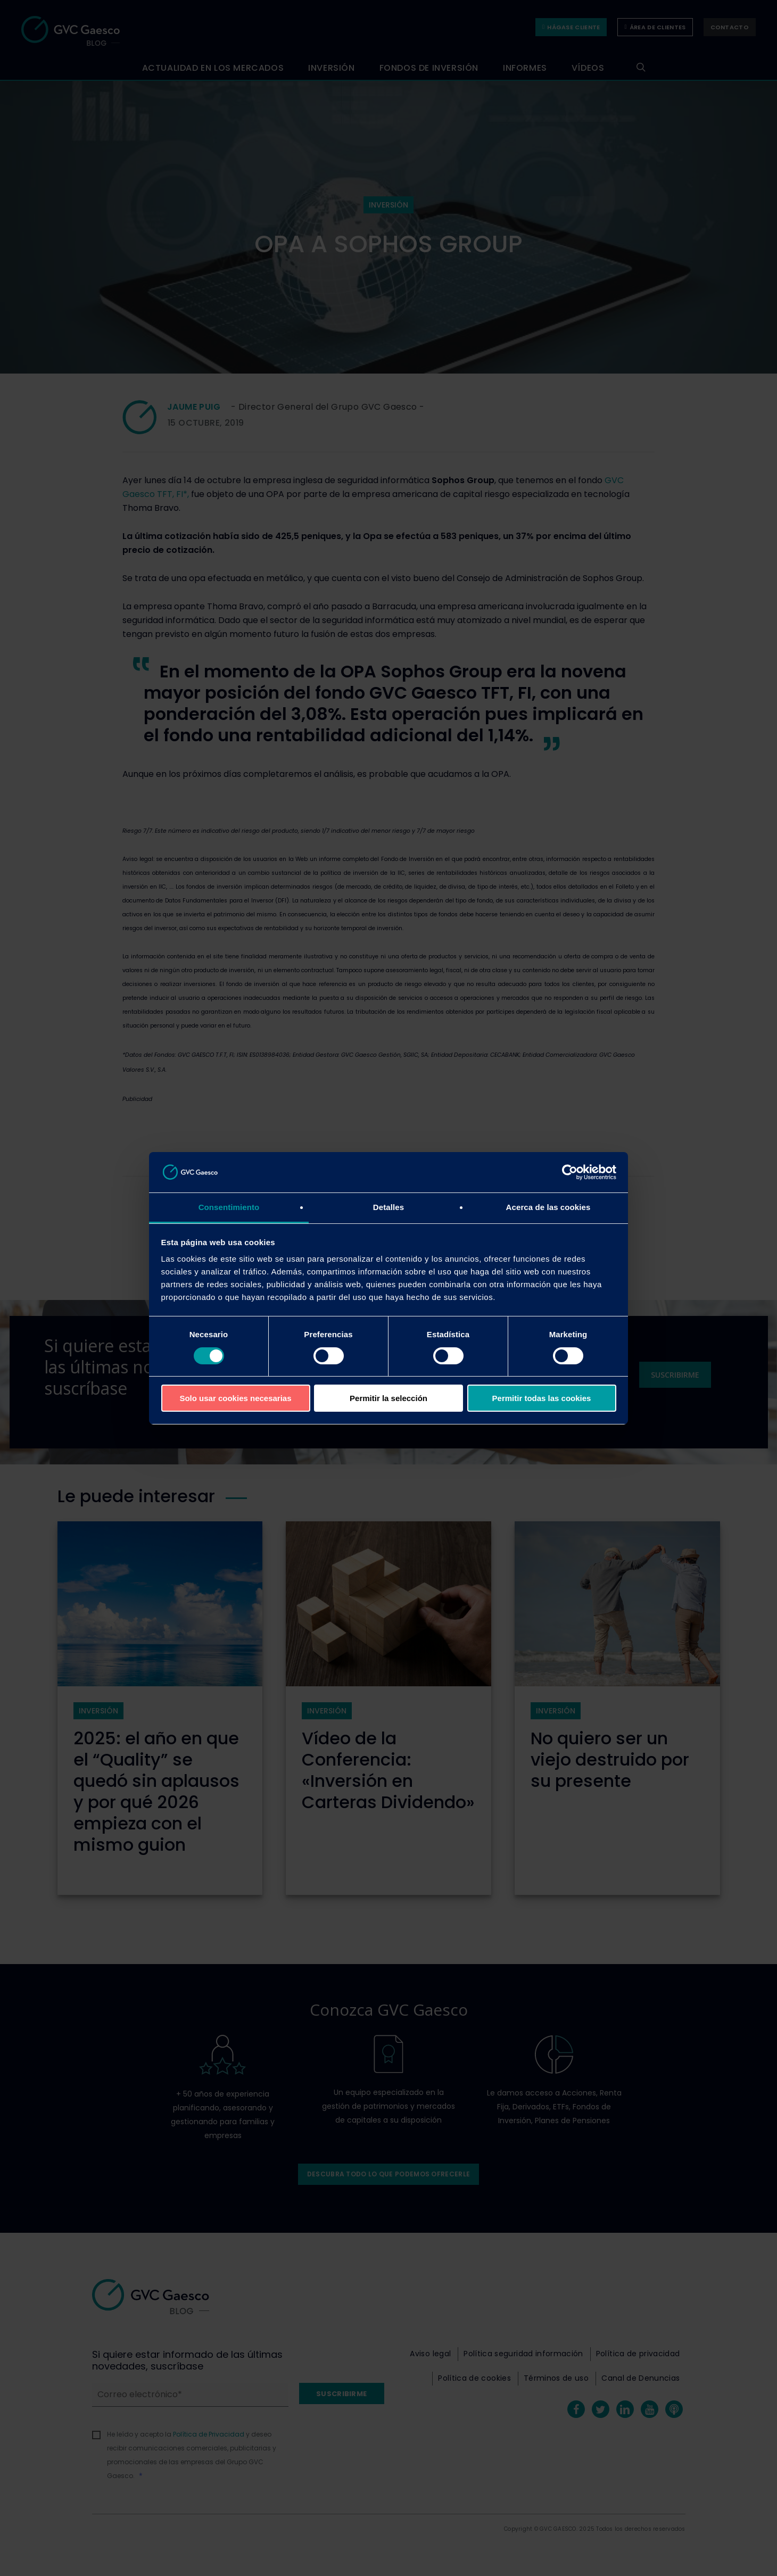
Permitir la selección (388, 1398)
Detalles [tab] (388, 1207)
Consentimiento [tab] (229, 1207)
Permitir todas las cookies (541, 1398)
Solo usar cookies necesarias (235, 1398)
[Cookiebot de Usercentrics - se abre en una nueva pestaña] (569, 1172)
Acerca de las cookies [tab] (548, 1207)
